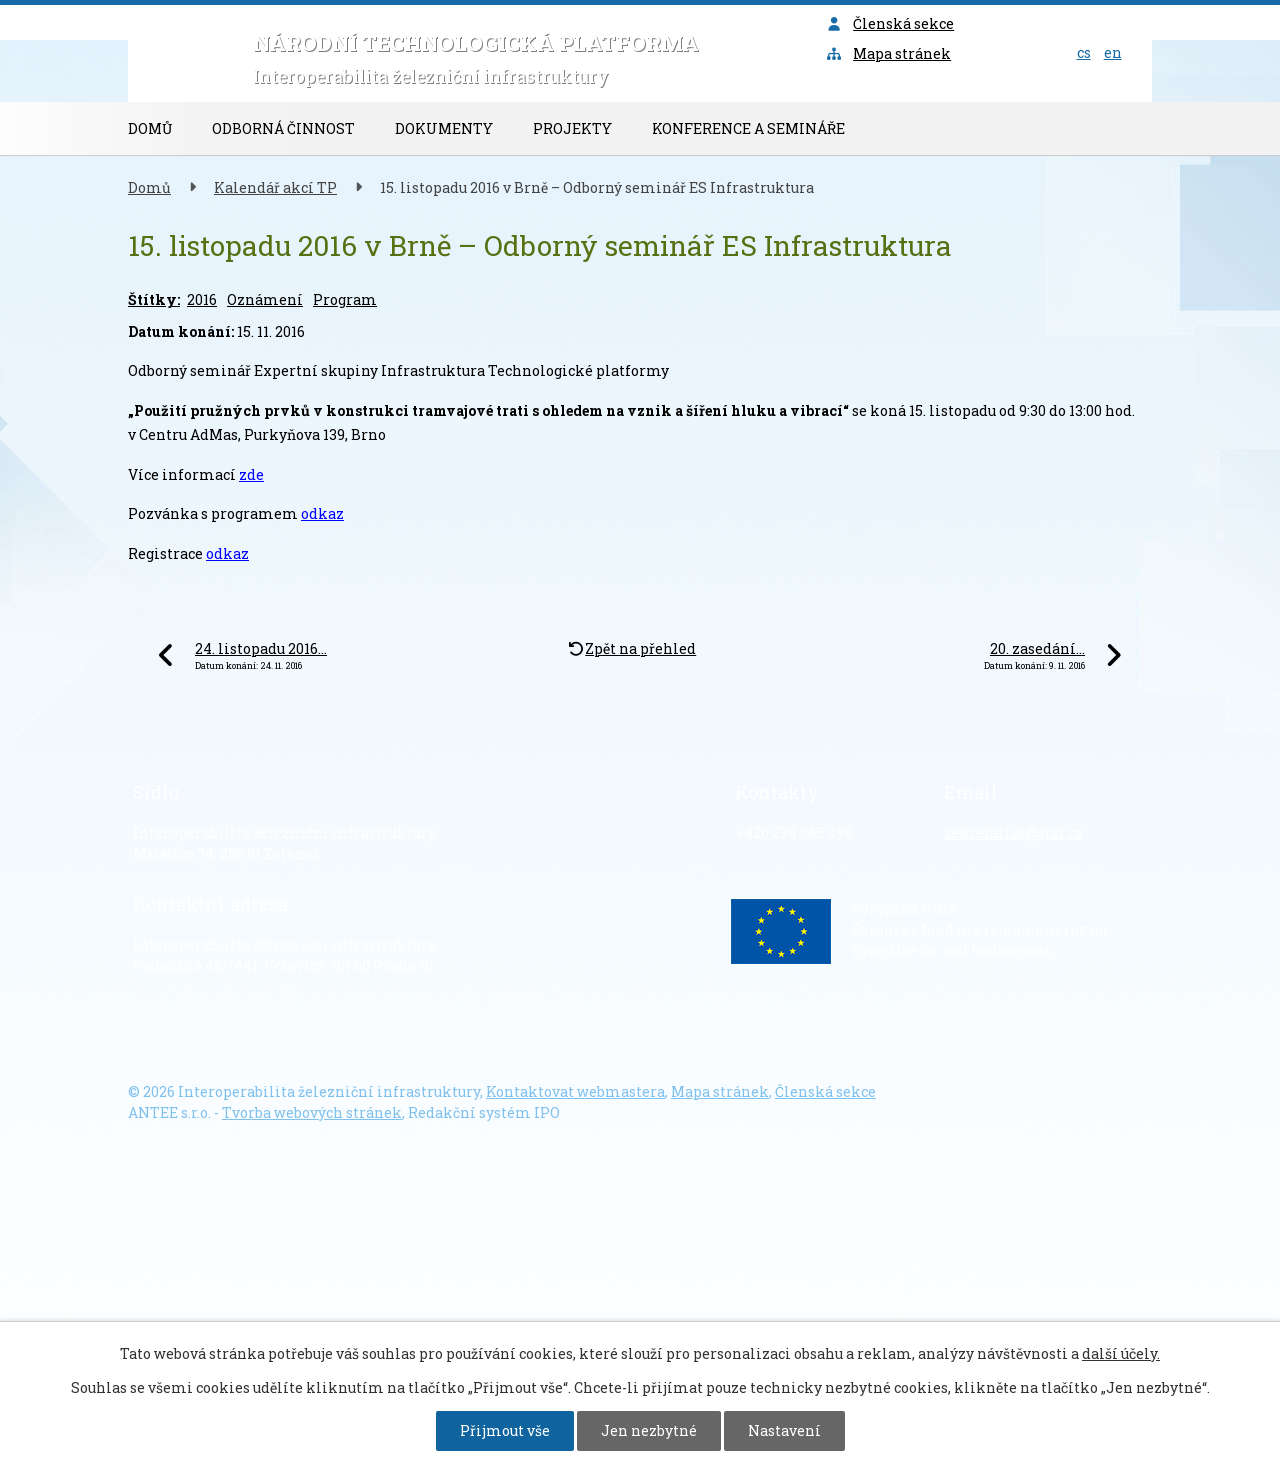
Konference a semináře (748, 128)
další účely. (1121, 1353)
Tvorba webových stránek (312, 1112)
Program (345, 299)
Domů (150, 128)
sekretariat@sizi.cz (1013, 832)
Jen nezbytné (649, 1430)
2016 (202, 299)
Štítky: (154, 299)
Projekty (572, 128)
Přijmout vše (505, 1430)
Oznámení (265, 299)
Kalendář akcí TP (275, 187)
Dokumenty (444, 128)
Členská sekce (890, 23)
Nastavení (784, 1430)
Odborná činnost (283, 128)
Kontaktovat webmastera (575, 1091)
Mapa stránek (889, 53)
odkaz (322, 513)
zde (251, 474)
